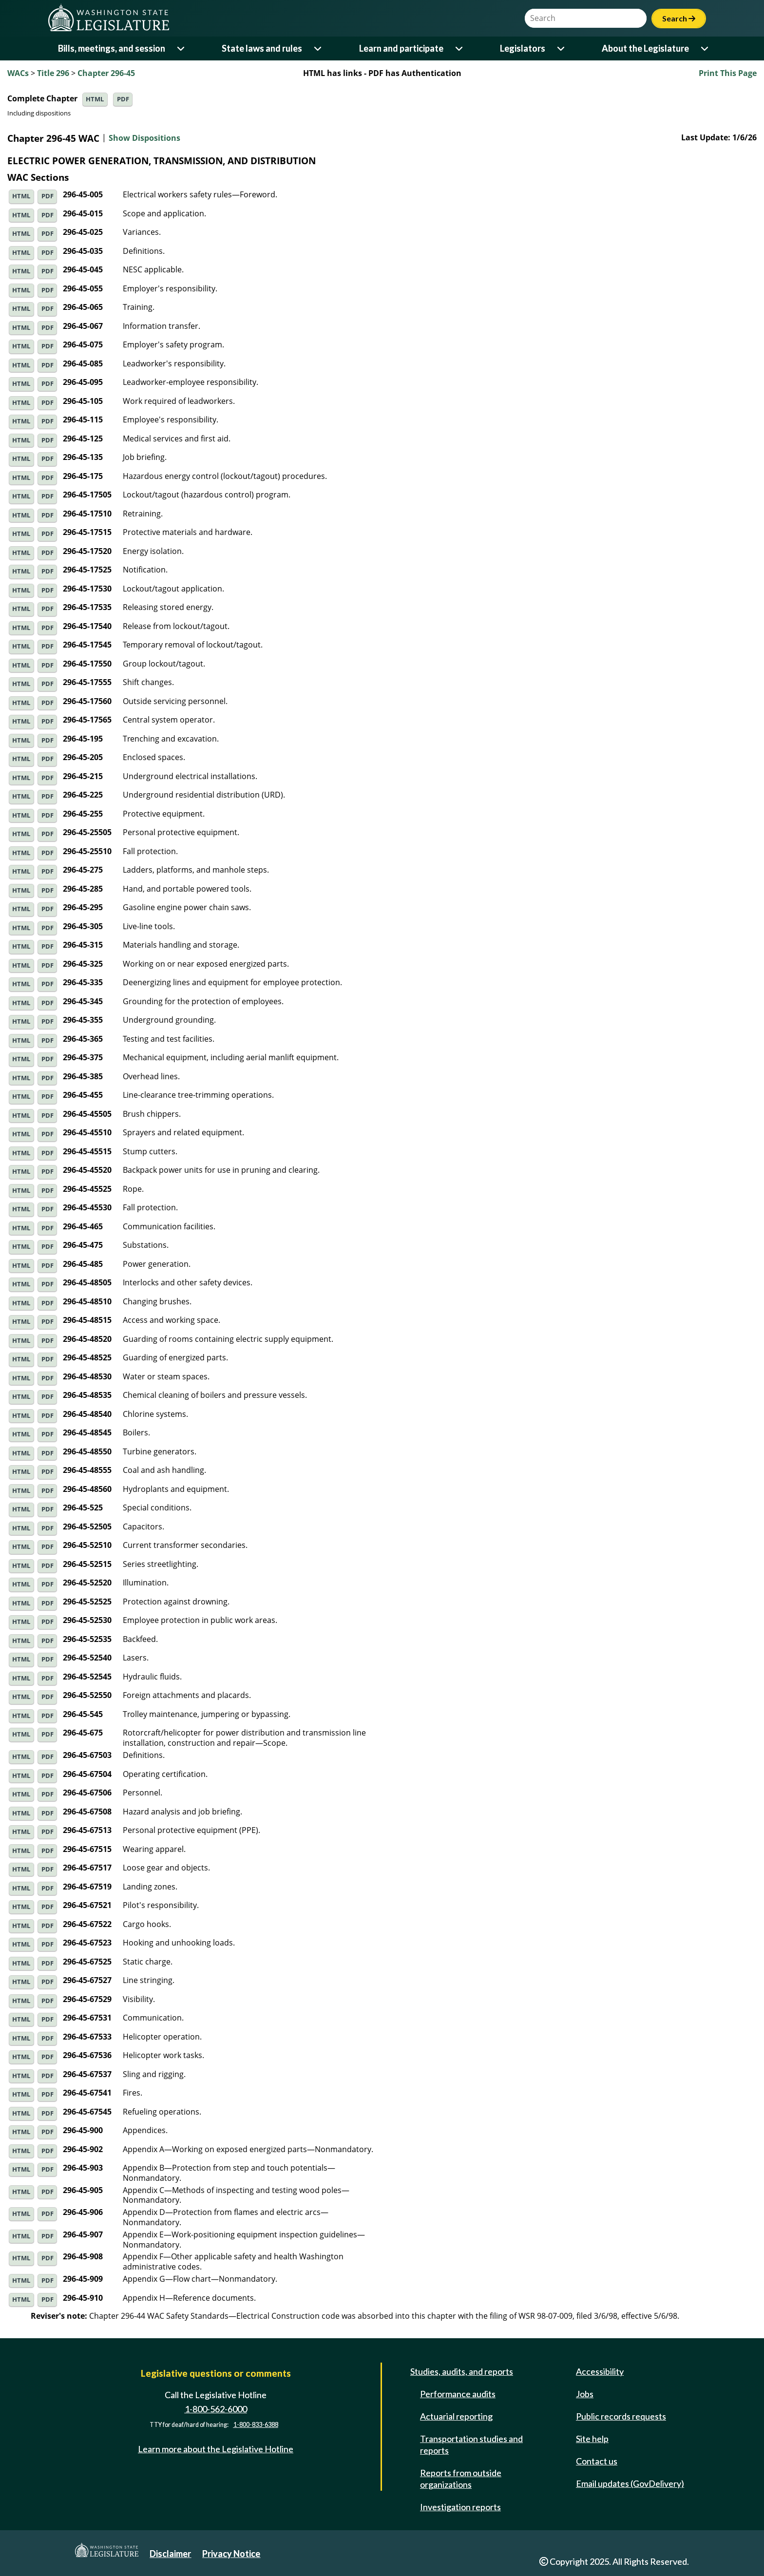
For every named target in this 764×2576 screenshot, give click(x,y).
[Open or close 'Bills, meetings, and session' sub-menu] (181, 48)
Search (678, 18)
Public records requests (621, 2416)
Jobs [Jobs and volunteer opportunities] (584, 2393)
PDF (123, 99)
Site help (592, 2438)
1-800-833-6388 (255, 2424)
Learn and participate (401, 48)
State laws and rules (262, 48)
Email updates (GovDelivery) (630, 2483)
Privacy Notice (231, 2553)
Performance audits (458, 2393)
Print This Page (728, 73)
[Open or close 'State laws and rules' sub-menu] (318, 48)
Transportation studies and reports (471, 2444)
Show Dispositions (144, 138)
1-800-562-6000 (216, 2409)
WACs (18, 73)
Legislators (522, 48)
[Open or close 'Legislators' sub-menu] (562, 48)
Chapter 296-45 (106, 73)
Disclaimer (170, 2553)
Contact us (596, 2461)
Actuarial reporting (456, 2416)
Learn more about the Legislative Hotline (215, 2448)
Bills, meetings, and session (111, 48)
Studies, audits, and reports (461, 2371)
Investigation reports (460, 2506)
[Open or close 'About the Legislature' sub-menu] (705, 48)
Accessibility (600, 2371)
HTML (95, 99)
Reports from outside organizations (460, 2478)
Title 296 (53, 73)
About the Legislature (645, 48)
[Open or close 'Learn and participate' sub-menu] (460, 48)
